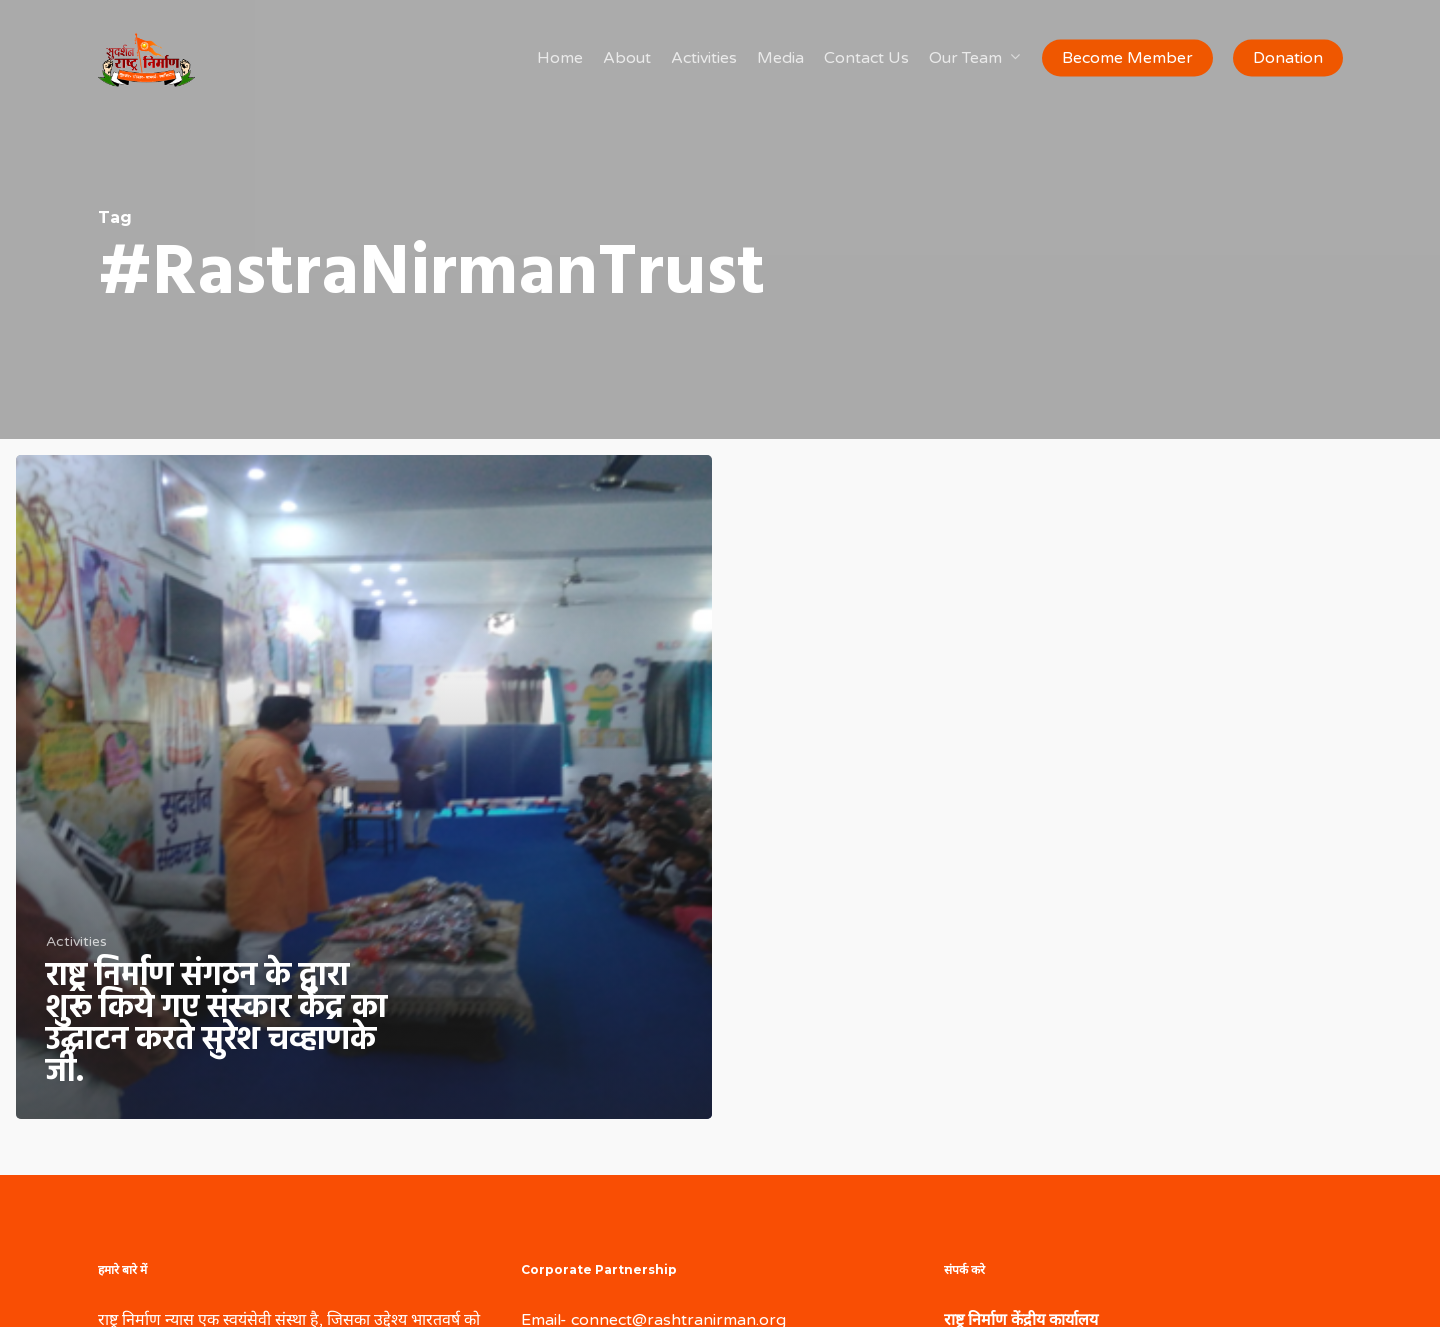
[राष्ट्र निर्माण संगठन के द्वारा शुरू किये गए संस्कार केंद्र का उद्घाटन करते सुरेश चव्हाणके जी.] (364, 787)
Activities (76, 941)
